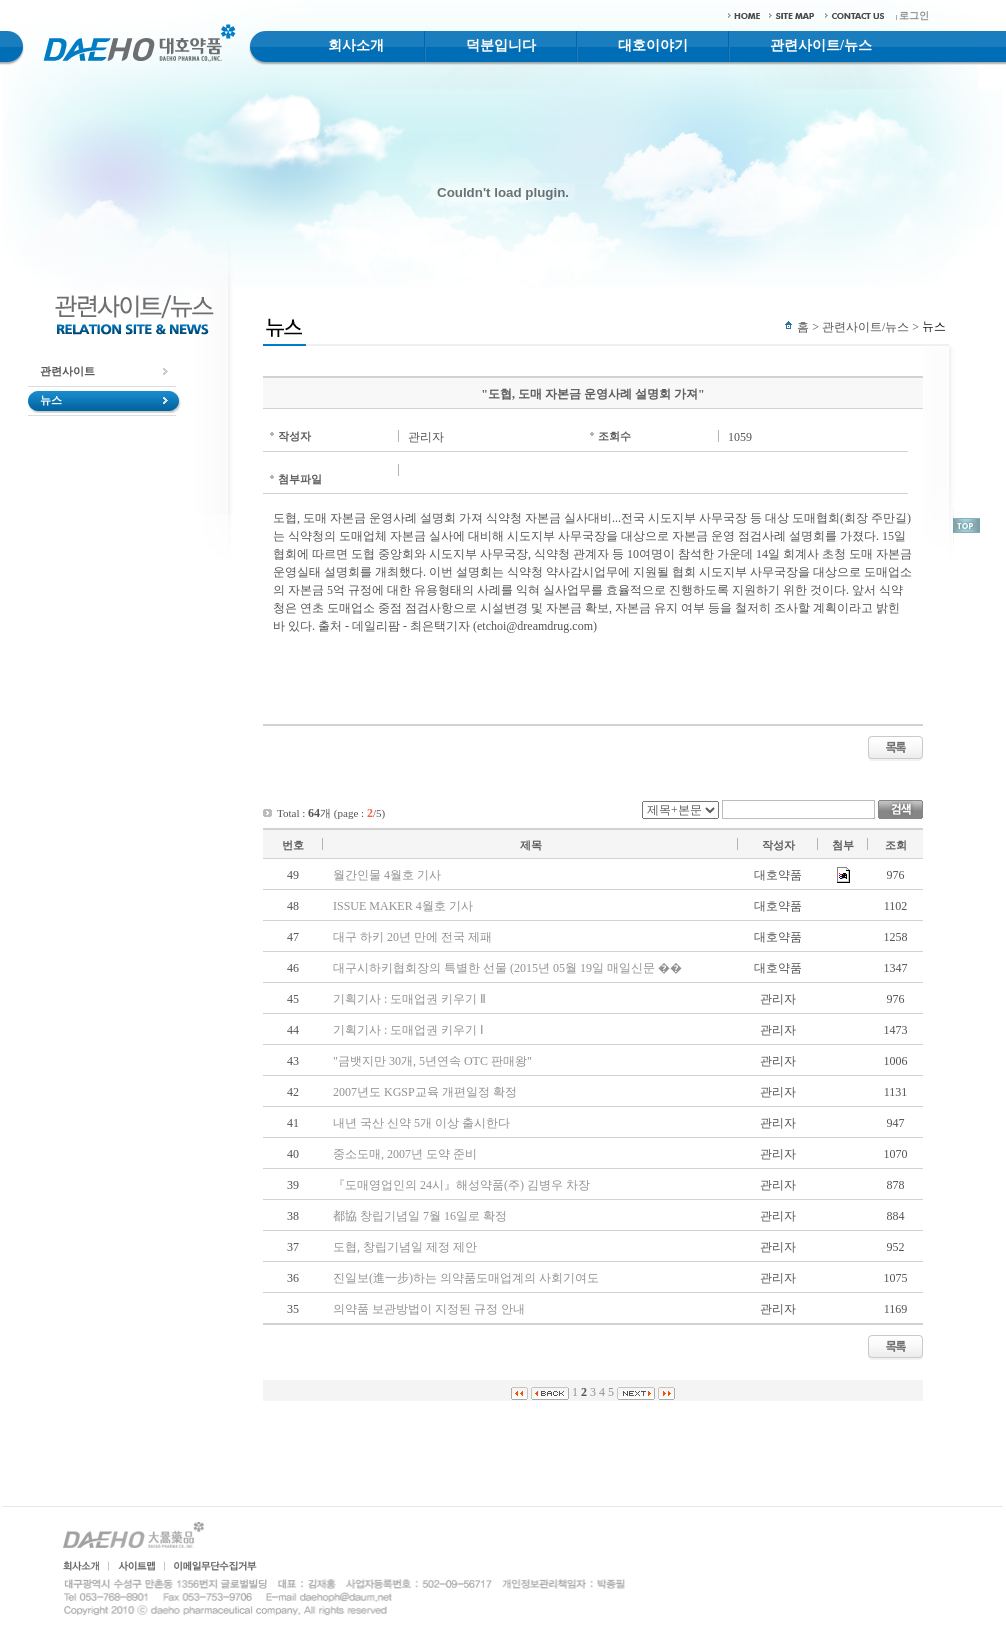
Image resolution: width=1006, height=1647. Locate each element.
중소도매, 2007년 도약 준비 (405, 1154)
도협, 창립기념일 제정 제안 (405, 1247)
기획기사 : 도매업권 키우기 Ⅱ (409, 999)
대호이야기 (653, 45)
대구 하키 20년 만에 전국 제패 (412, 937)
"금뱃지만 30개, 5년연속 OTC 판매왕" (432, 1061)
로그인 (914, 15)
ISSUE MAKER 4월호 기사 (403, 906)
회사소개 (356, 45)
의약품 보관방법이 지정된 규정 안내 (429, 1309)
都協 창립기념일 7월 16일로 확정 (420, 1216)
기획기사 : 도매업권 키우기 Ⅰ (408, 1030)
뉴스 (51, 400)
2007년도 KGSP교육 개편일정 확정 (425, 1092)
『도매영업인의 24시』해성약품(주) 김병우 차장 (461, 1185)
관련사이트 (67, 371)
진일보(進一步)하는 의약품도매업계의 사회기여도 (466, 1278)
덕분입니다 (501, 45)
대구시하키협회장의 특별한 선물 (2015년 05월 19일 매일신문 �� (507, 968)
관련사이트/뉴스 (821, 45)
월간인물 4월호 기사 (387, 875)
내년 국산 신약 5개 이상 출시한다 (421, 1123)
